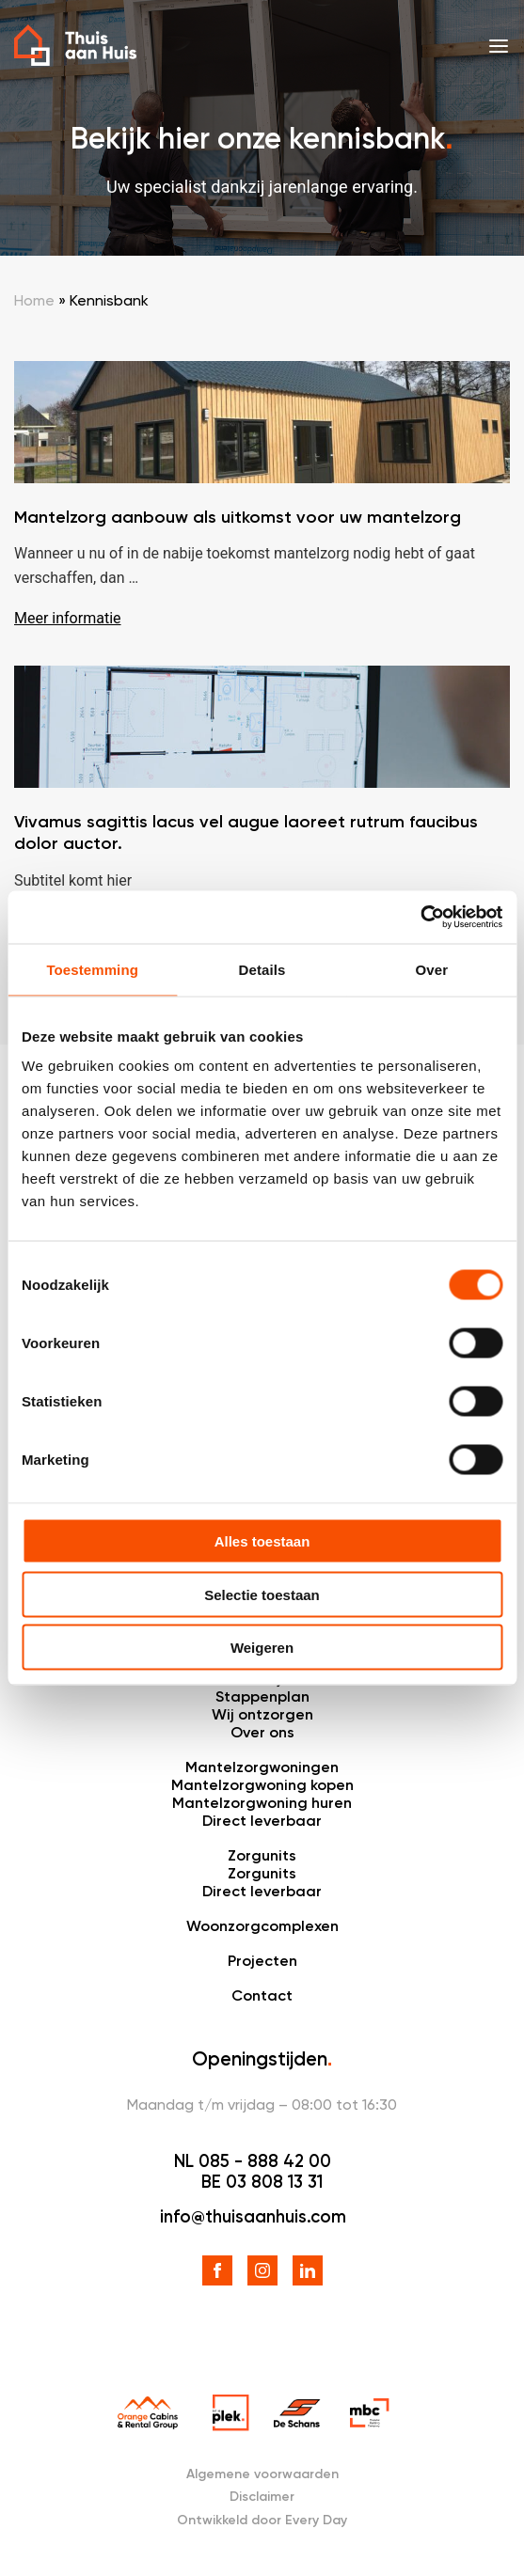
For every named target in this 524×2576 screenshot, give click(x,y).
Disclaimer (262, 2497)
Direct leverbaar (262, 1821)
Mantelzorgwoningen (262, 1767)
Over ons (262, 1732)
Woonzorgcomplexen (262, 1926)
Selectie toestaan (262, 1594)
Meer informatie (67, 618)
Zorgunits (262, 1855)
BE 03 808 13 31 (262, 2182)
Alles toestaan (262, 1541)
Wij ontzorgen (262, 1714)
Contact (262, 1995)
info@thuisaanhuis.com (253, 2217)
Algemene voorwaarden (262, 2474)
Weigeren (262, 1648)
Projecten (262, 1961)
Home (34, 300)
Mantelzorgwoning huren (262, 1803)
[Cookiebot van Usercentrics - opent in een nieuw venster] (420, 917)
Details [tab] (262, 969)
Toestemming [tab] (92, 969)
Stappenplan (262, 1696)
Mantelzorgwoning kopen (262, 1785)
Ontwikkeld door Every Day (262, 2520)
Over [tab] (432, 969)
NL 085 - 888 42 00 (252, 2161)
